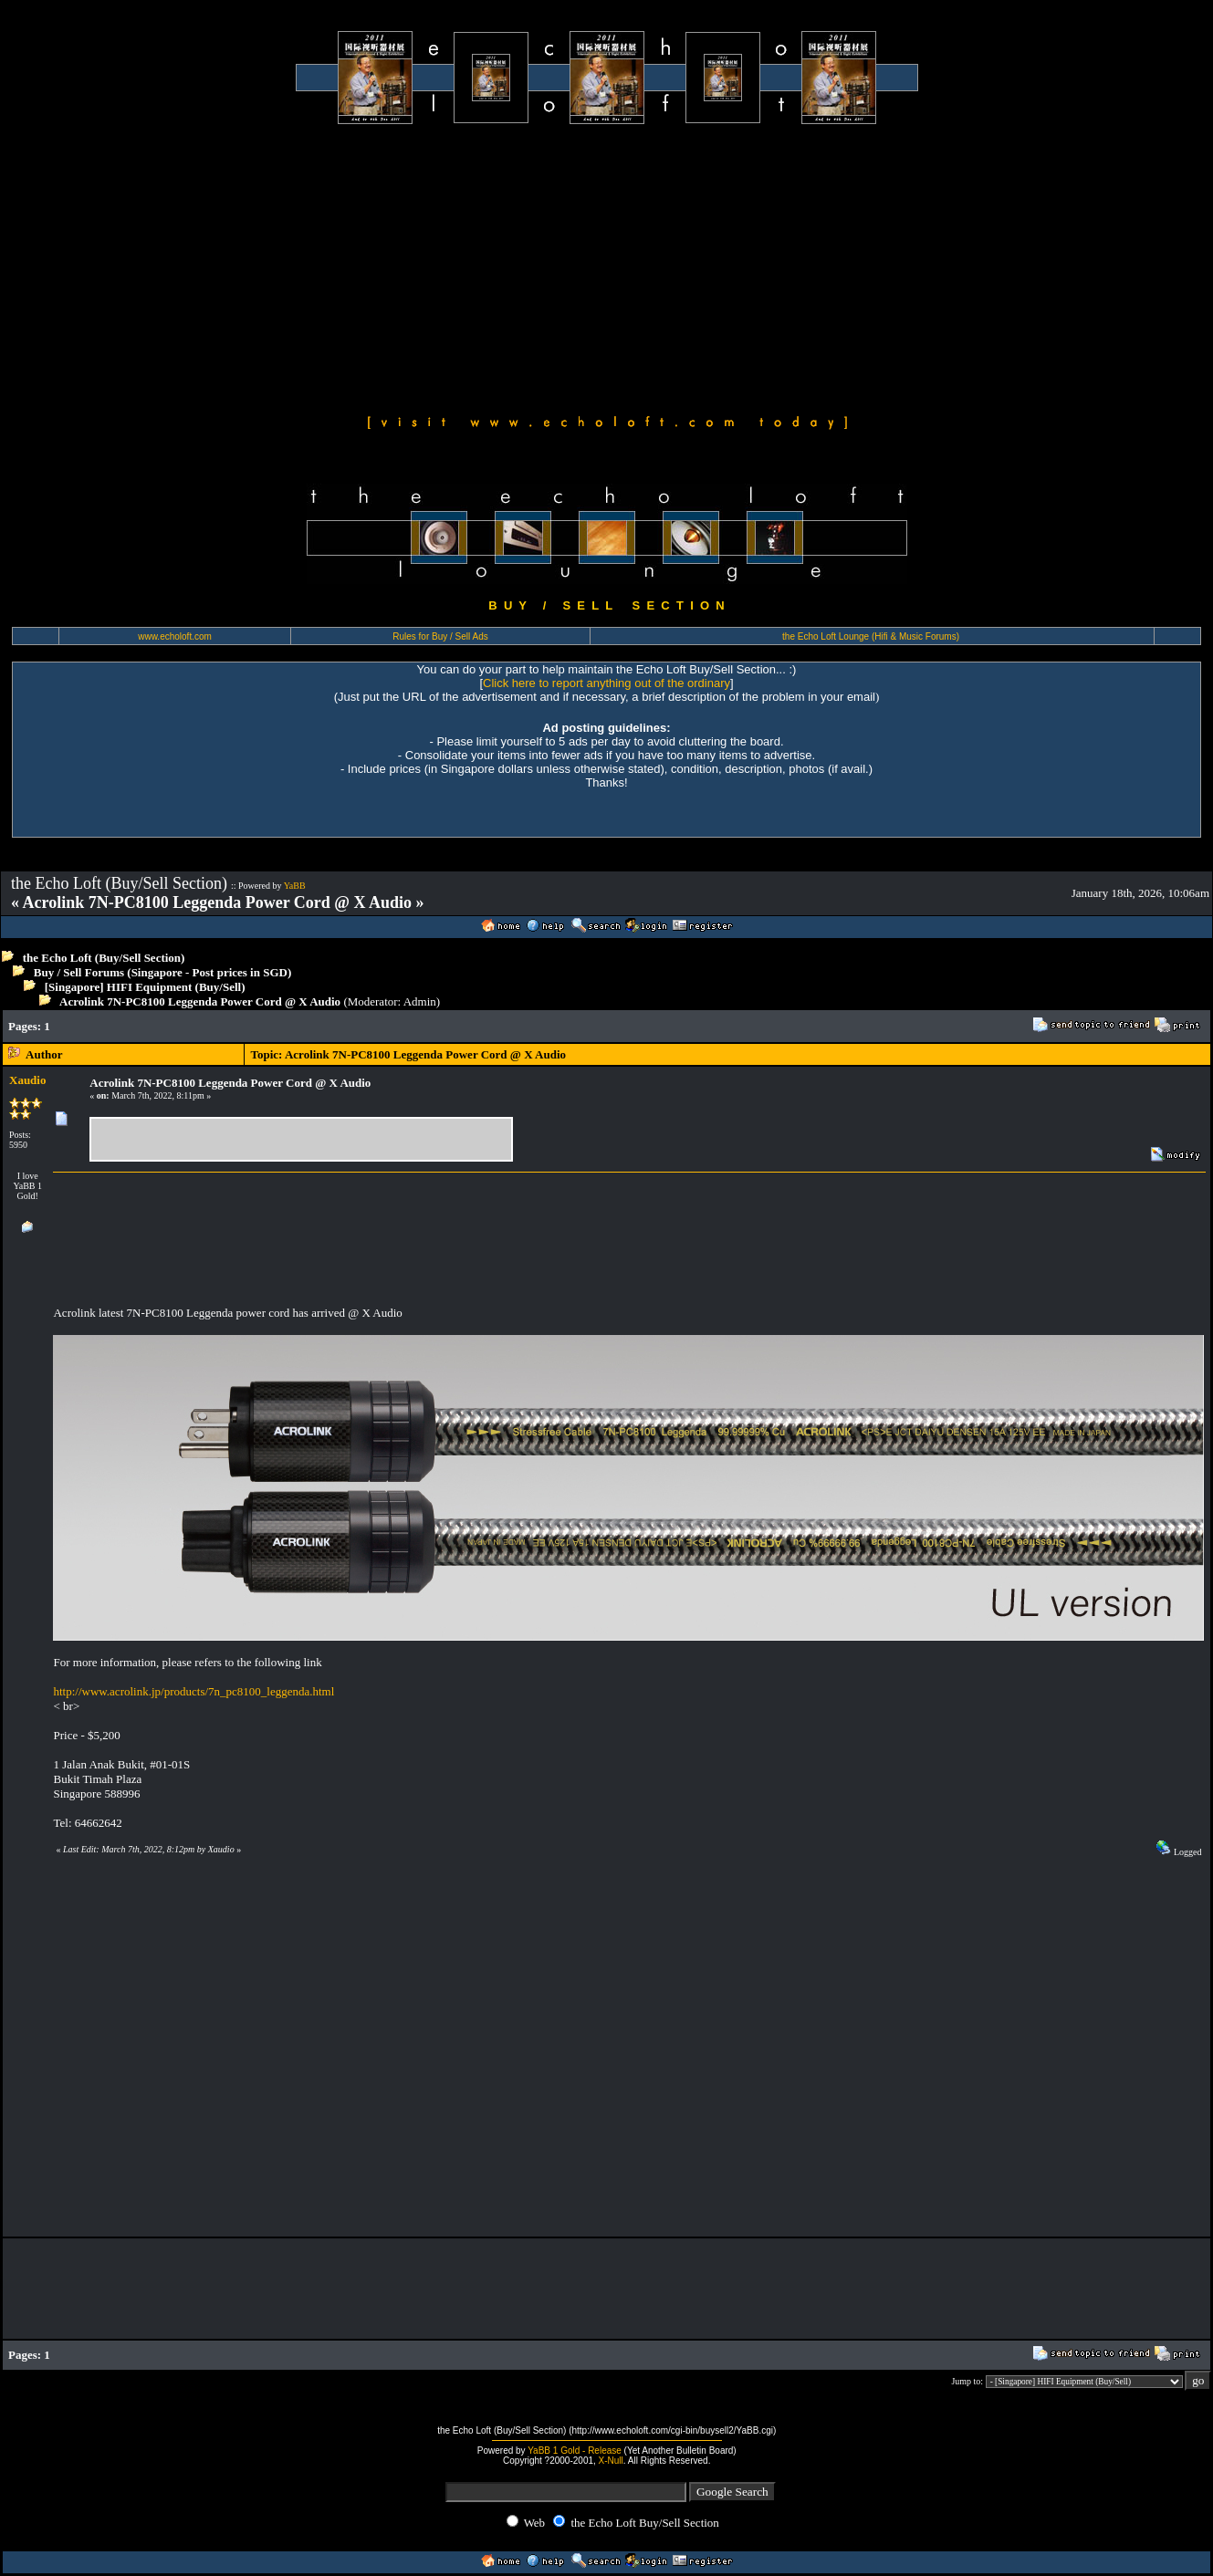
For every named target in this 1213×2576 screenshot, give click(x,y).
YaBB (295, 886)
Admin (419, 1001)
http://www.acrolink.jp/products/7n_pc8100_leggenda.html (193, 1691)
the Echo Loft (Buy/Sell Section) (104, 958)
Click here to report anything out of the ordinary (606, 683)
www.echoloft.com (175, 636)
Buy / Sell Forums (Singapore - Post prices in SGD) (163, 972)
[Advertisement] (607, 266)
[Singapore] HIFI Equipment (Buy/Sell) (145, 987)
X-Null (611, 2461)
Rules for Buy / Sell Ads (440, 636)
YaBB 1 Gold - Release (575, 2451)
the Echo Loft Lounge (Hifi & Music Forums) (870, 636)
